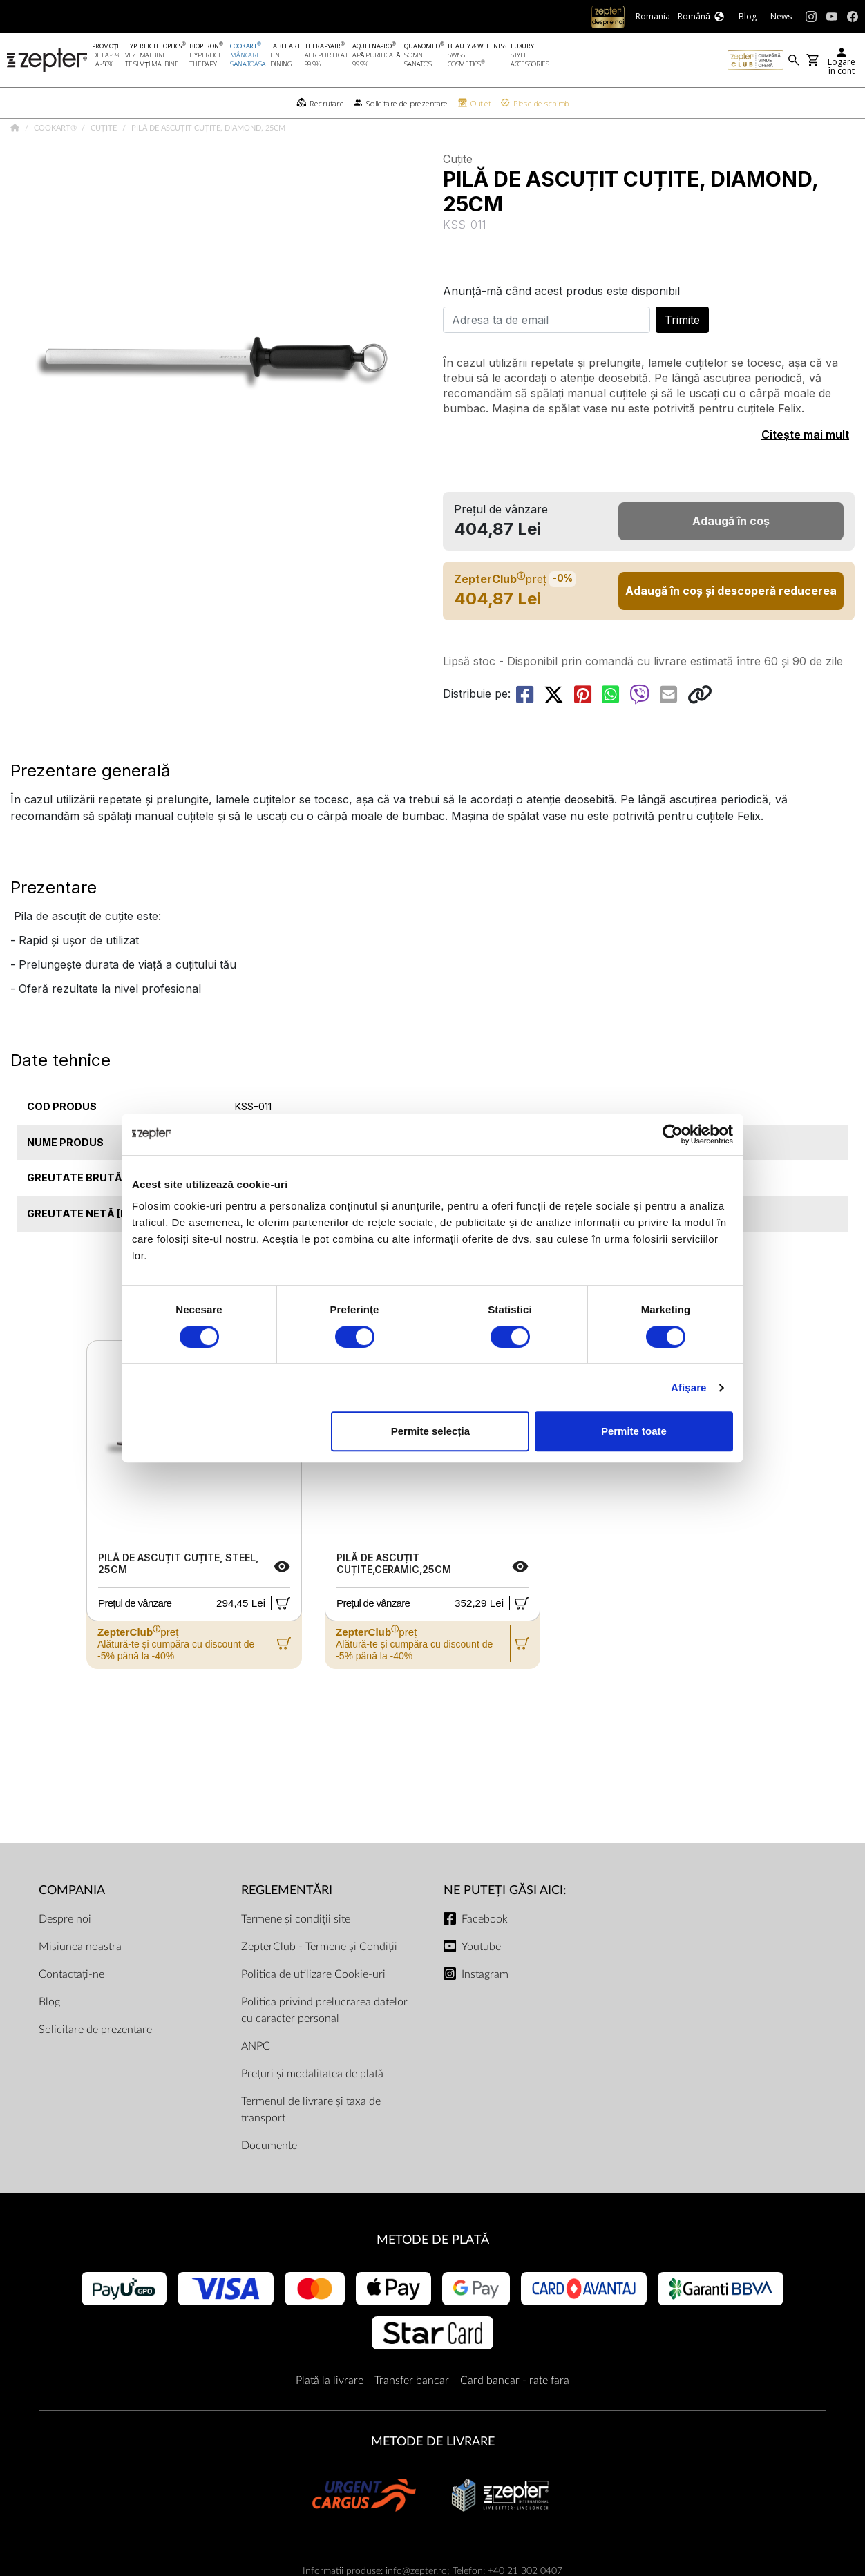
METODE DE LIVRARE (433, 2475)
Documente (269, 2179)
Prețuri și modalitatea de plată (312, 2107)
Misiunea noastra (80, 1980)
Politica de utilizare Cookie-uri (313, 2008)
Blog (49, 2035)
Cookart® (56, 162)
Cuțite (105, 162)
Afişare (689, 1387)
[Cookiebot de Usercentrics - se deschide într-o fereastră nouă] (672, 1134)
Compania (72, 1924)
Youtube (481, 1980)
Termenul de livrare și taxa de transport (311, 2143)
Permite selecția (430, 1431)
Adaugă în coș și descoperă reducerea (731, 624)
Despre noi (65, 1952)
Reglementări (286, 1924)
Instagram (485, 2008)
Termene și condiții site (295, 1952)
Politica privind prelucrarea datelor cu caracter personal (324, 2044)
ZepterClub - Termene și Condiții (319, 1980)
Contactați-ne (71, 2008)
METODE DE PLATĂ (433, 2274)
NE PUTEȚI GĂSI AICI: (505, 1924)
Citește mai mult (805, 468)
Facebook (485, 1952)
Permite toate (634, 1431)
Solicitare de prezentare (95, 2063)
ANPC (255, 2080)
